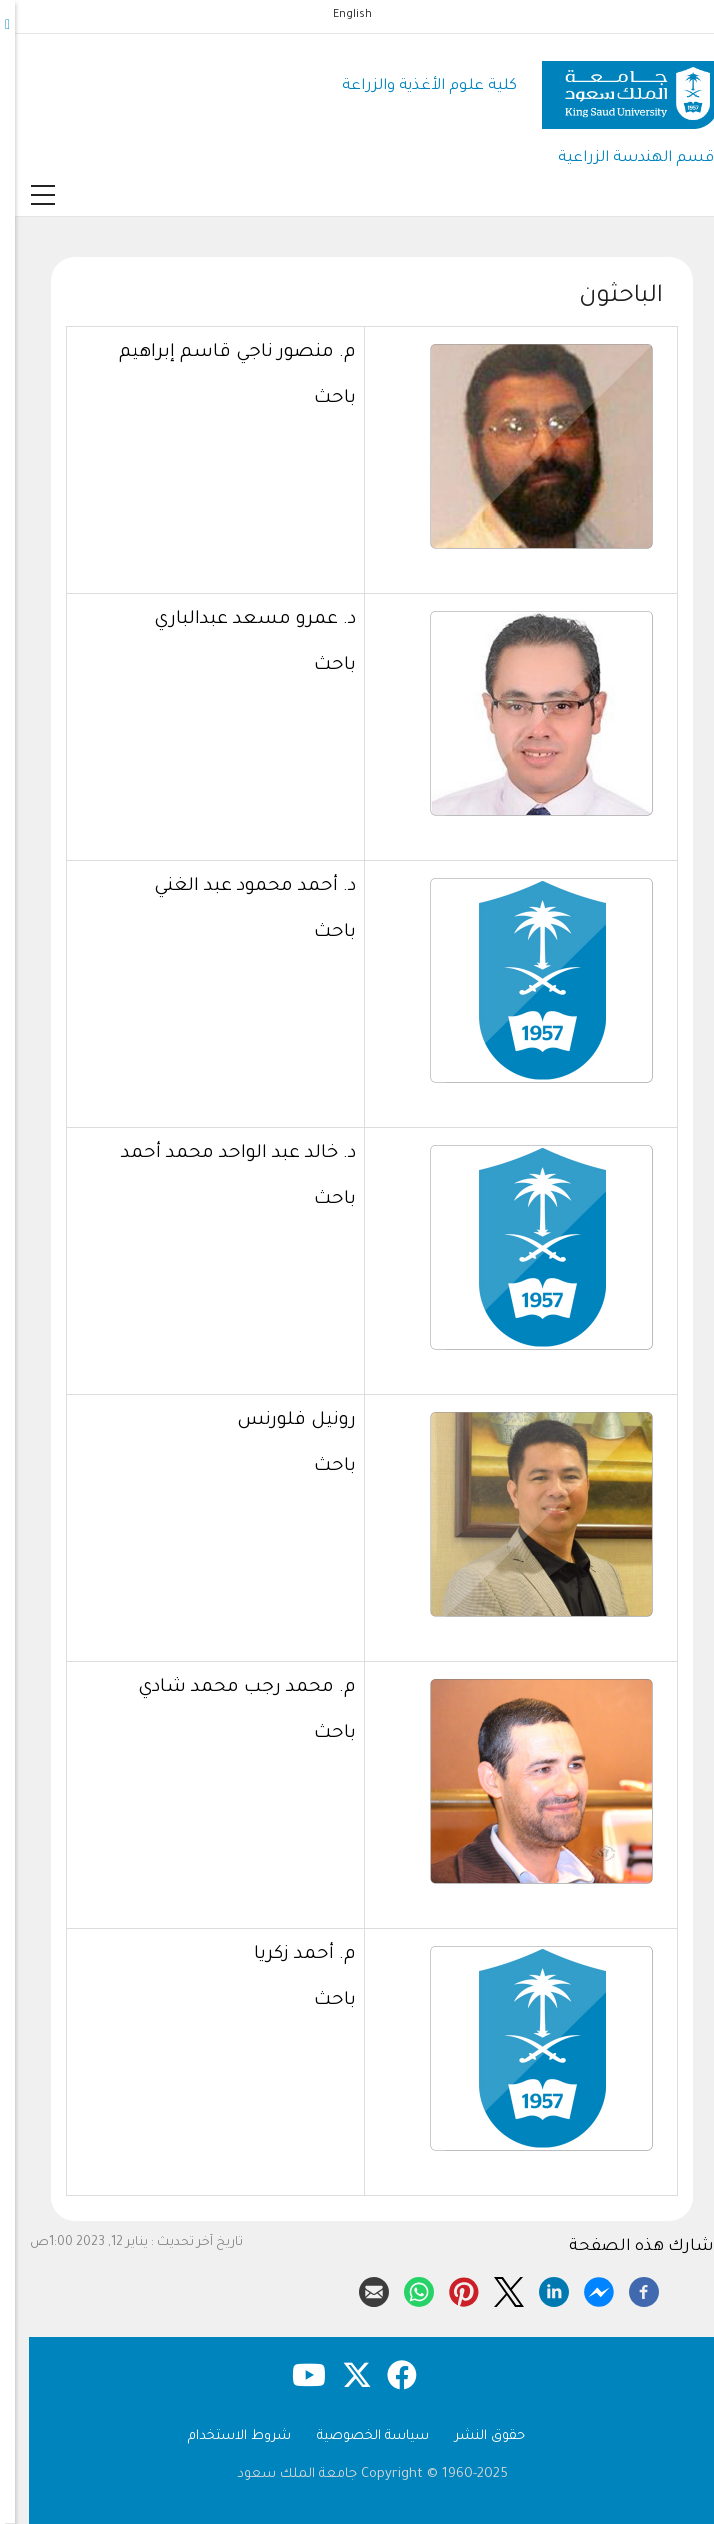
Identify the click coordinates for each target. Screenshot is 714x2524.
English (337, 15)
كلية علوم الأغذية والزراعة (414, 86)
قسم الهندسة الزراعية (621, 158)
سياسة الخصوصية (358, 2436)
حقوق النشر (475, 2436)
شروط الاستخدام (224, 2436)
